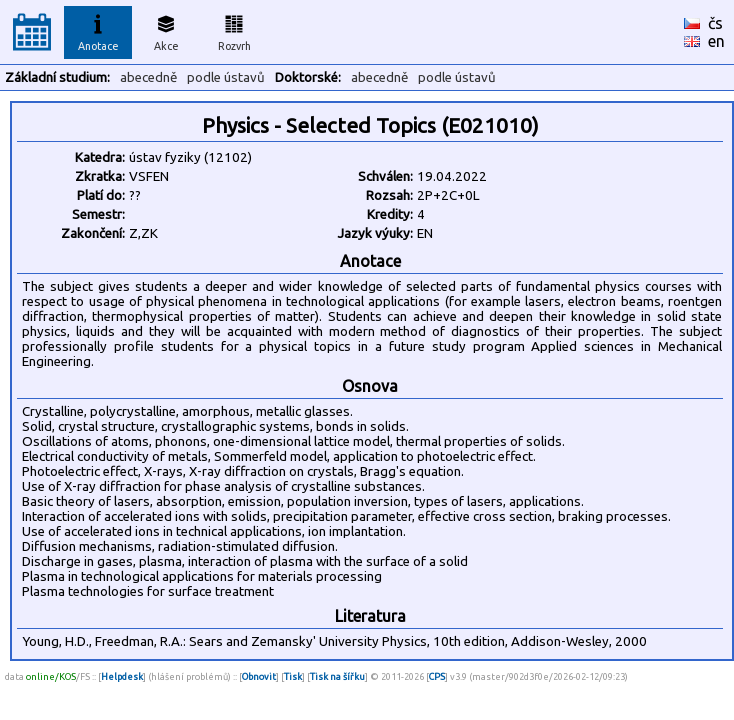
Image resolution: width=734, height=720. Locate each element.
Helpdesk (122, 676)
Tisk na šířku (337, 676)
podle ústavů (226, 77)
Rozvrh (234, 30)
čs (715, 23)
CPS (437, 676)
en (716, 41)
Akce (166, 30)
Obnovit (259, 676)
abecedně (148, 77)
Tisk (293, 676)
